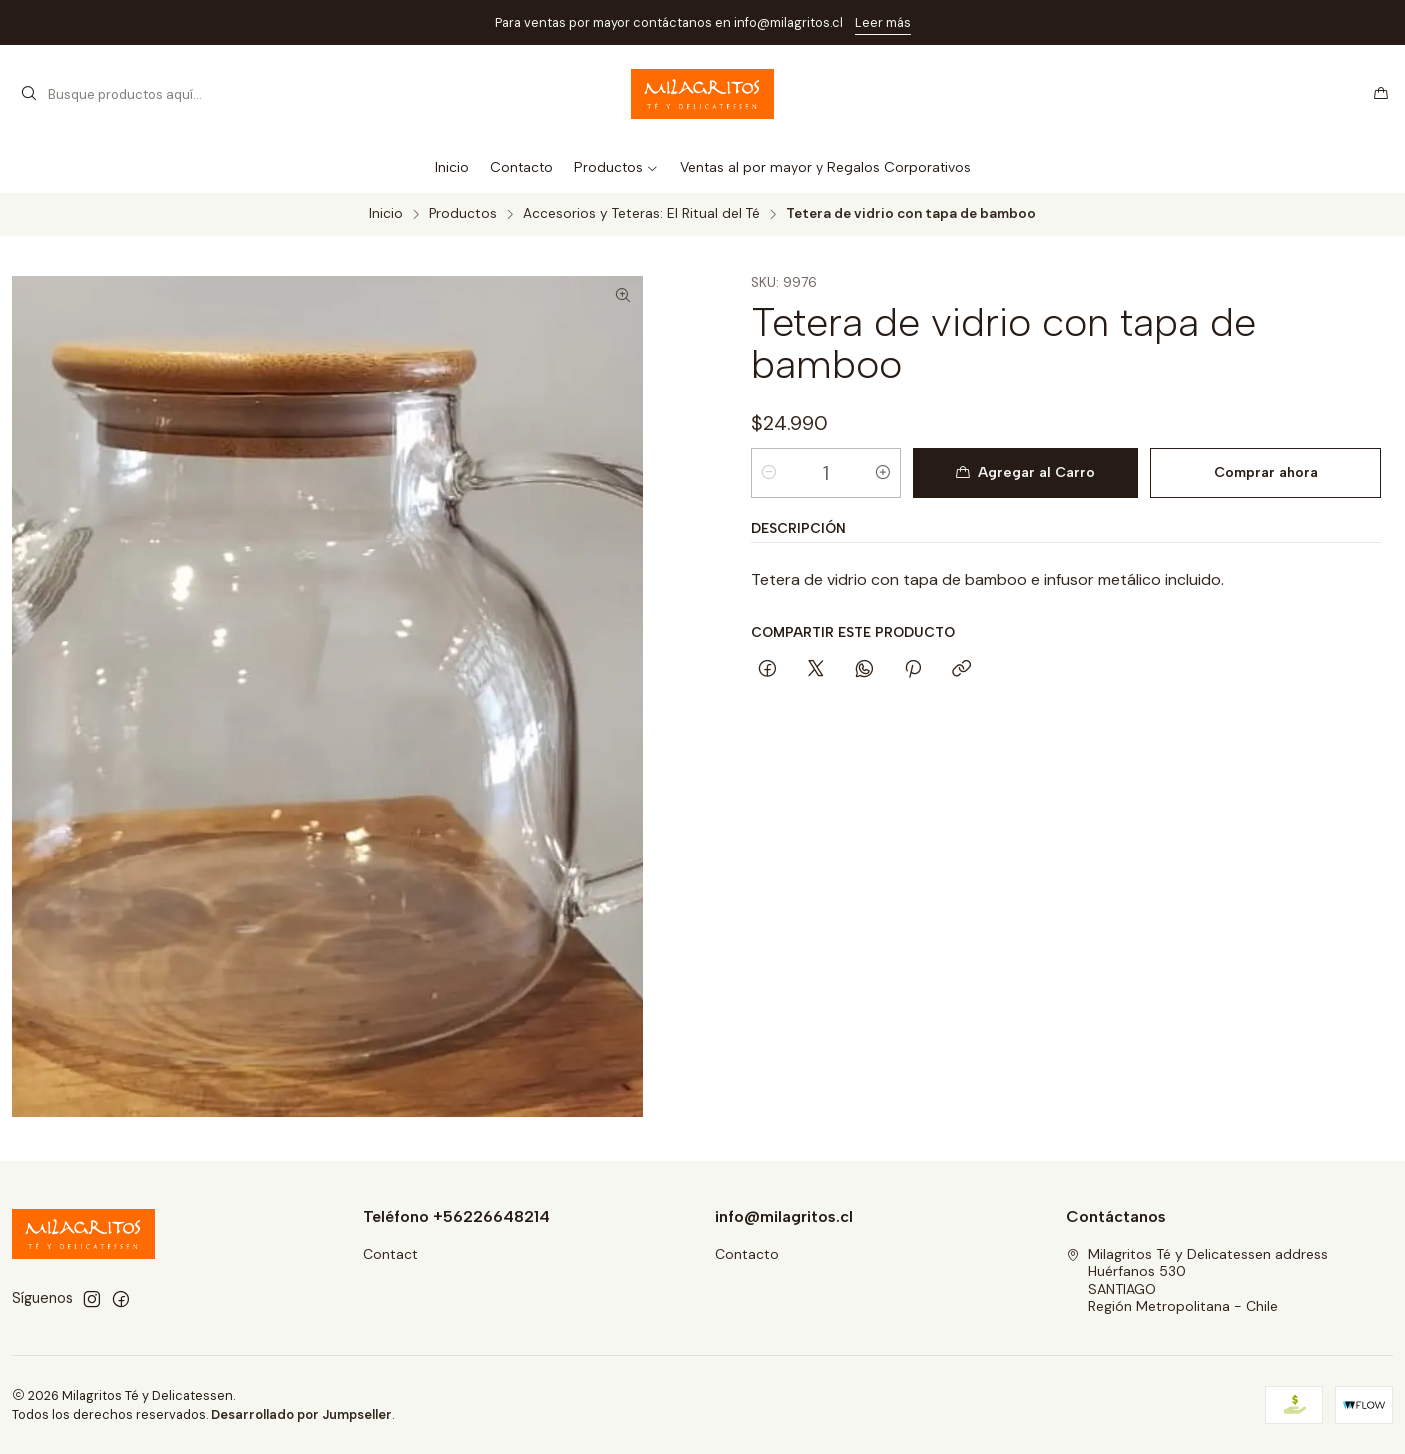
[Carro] (1381, 94)
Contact (390, 1254)
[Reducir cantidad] (769, 473)
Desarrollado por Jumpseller (301, 1414)
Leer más (883, 22)
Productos (463, 214)
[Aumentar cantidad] (883, 473)
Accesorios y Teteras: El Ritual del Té (641, 214)
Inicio (386, 214)
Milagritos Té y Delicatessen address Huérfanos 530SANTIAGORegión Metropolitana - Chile (1197, 1280)
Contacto (747, 1254)
